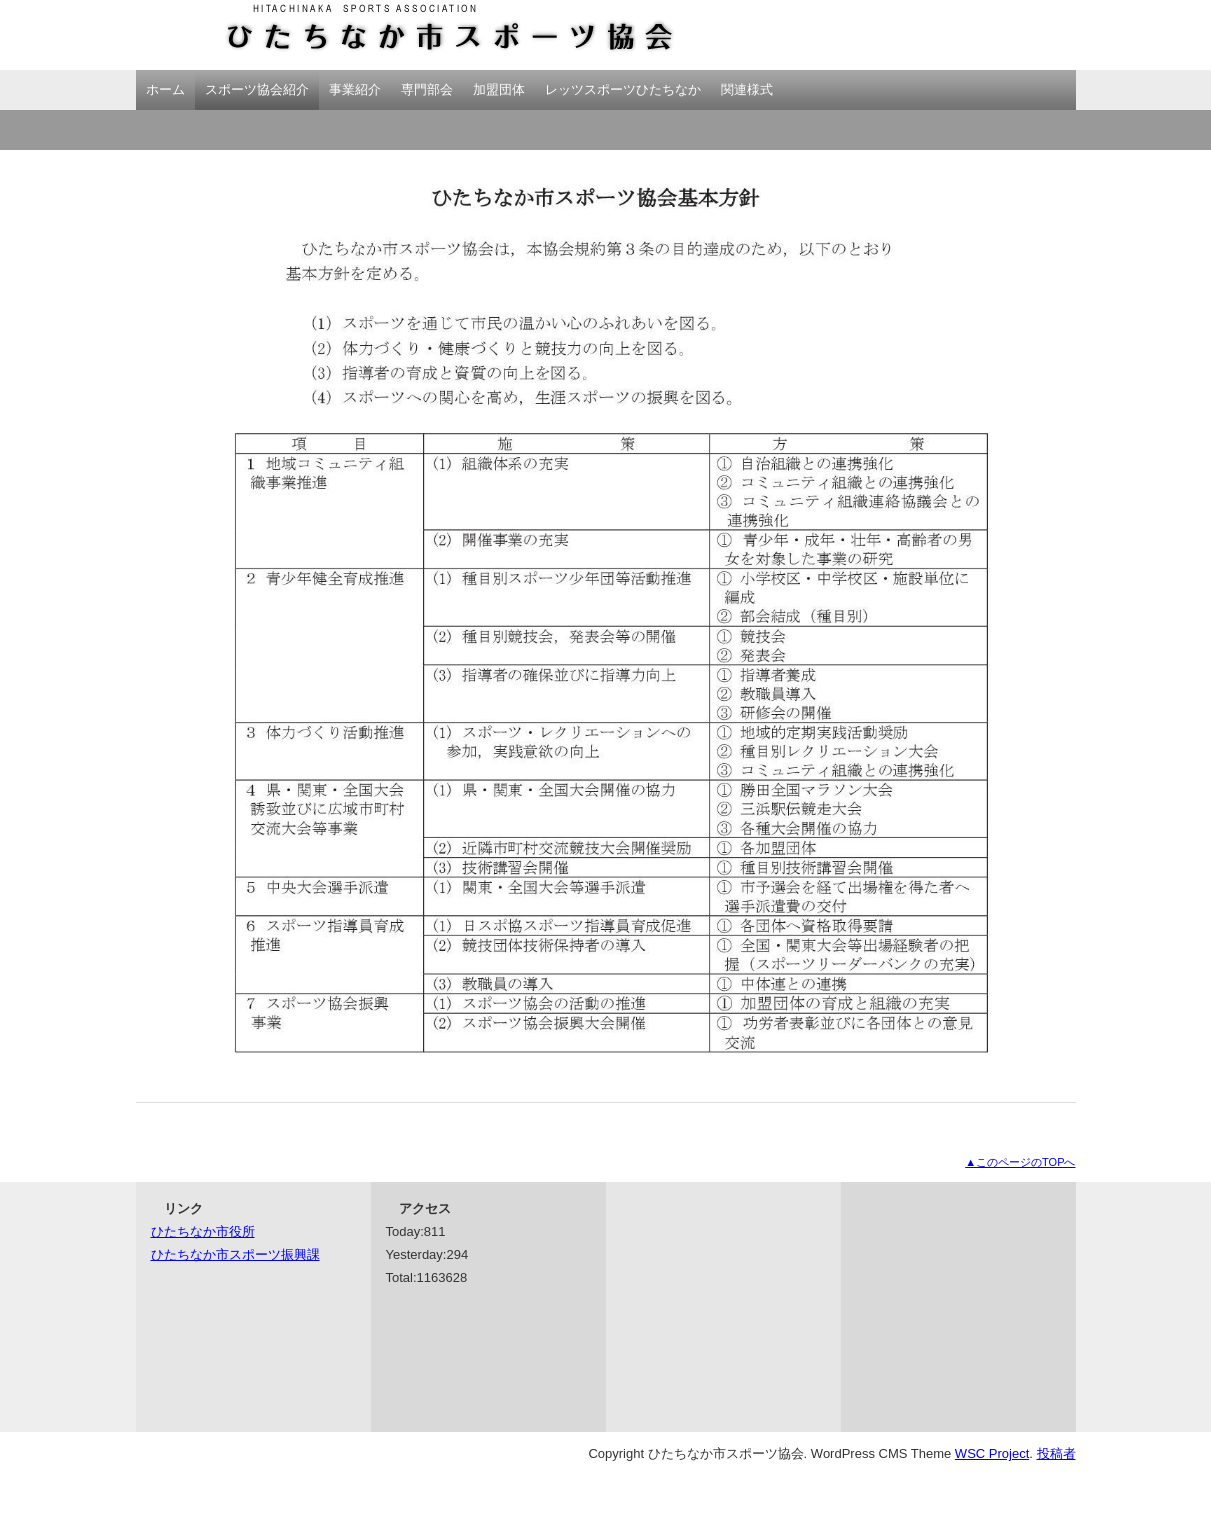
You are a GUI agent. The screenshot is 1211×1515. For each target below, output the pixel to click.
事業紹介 (355, 89)
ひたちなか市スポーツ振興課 (235, 1254)
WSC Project (992, 1453)
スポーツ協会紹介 (257, 89)
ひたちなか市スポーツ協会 (406, 35)
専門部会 (427, 89)
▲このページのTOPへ (1020, 1162)
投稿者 (1056, 1453)
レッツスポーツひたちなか (623, 89)
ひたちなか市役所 (203, 1231)
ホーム (165, 89)
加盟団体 (499, 89)
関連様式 (747, 89)
